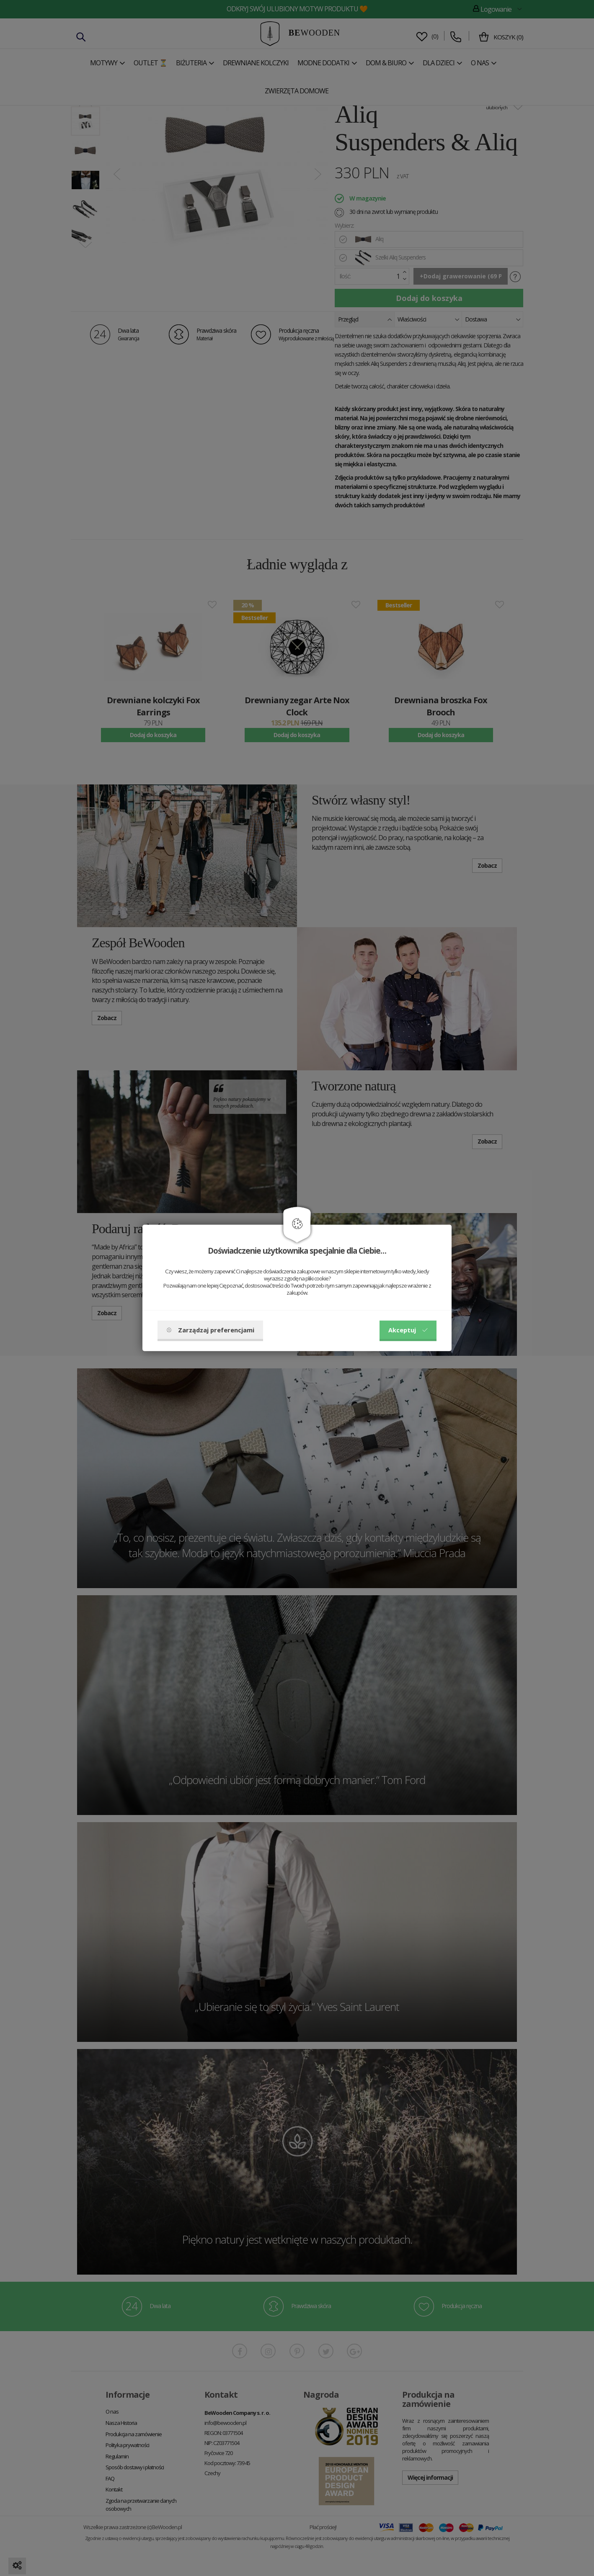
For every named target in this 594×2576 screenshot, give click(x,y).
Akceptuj (408, 1330)
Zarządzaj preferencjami (210, 1330)
